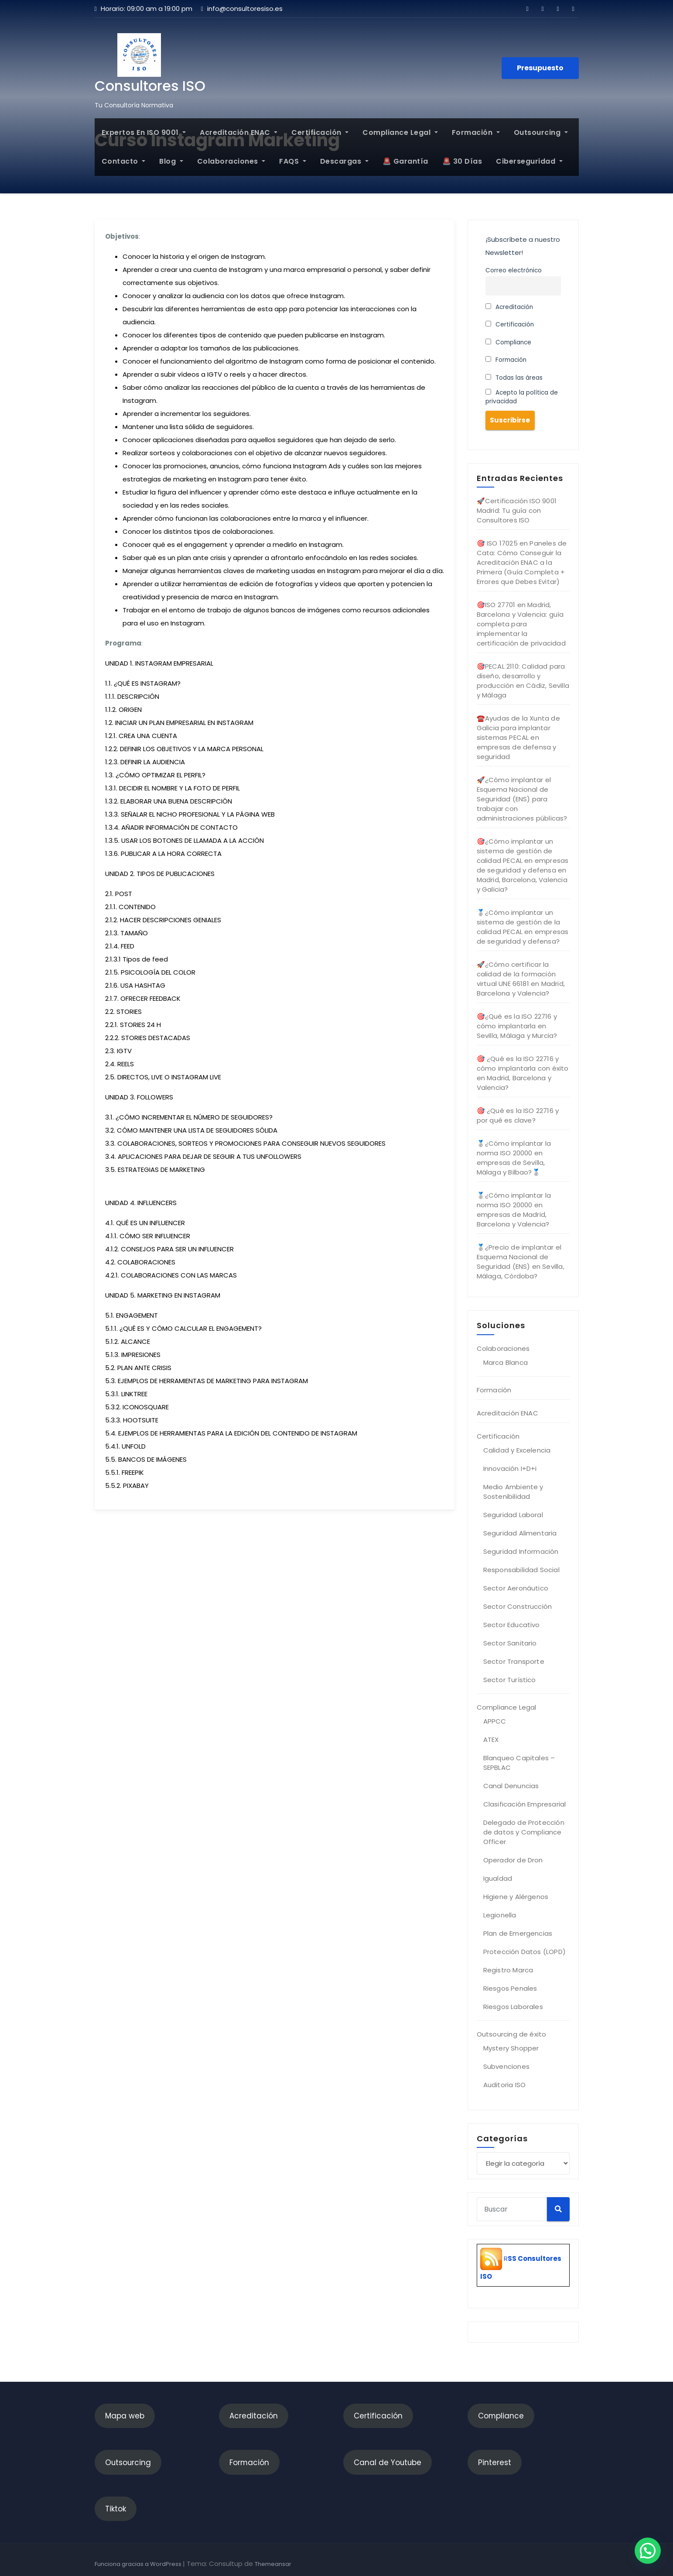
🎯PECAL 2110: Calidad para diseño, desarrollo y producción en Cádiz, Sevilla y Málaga (523, 681)
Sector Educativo (511, 1624)
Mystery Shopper (511, 2048)
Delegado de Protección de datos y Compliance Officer (523, 1832)
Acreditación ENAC (238, 132)
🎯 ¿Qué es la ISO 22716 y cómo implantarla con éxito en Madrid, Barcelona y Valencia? (523, 1073)
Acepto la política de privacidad (521, 396)
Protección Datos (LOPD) (524, 1951)
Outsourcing (541, 132)
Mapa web (124, 2416)
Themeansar (273, 2564)
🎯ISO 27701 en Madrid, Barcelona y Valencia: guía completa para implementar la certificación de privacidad (521, 624)
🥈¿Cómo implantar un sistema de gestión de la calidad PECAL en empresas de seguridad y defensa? (523, 927)
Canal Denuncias (511, 1785)
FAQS (292, 161)
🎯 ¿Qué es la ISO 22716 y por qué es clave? (518, 1115)
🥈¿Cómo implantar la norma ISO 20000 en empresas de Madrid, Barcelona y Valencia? (514, 1210)
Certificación (319, 132)
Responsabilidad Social (521, 1569)
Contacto (124, 161)
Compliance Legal (400, 132)
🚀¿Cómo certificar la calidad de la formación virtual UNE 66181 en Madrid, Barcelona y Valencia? (521, 979)
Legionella (499, 1915)
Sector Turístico (509, 1679)
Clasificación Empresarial (524, 1804)
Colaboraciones (231, 161)
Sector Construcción (517, 1606)
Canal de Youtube (387, 2462)
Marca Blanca (505, 1362)
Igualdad (497, 1878)
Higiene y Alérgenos (516, 1896)
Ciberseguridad (529, 161)
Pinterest (494, 2462)
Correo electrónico (513, 270)
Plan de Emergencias (518, 1933)
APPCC (494, 1721)
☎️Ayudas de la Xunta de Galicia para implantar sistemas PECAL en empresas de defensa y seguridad (518, 737)
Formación (476, 132)
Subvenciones (506, 2066)
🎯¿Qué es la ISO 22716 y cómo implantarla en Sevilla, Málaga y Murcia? (517, 1026)
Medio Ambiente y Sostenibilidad (513, 1491)
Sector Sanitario (510, 1643)
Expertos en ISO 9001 (144, 132)
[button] (648, 2551)
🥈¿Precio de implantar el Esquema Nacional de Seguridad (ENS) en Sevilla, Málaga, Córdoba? (520, 1262)
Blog (171, 161)
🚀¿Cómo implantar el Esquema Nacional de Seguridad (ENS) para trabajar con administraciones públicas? (522, 799)
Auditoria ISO (504, 2084)
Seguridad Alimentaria (520, 1533)
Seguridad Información (521, 1551)
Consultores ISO (150, 86)
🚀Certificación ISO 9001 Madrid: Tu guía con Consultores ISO (517, 510)
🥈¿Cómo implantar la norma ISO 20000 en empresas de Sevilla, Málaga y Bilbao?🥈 (514, 1158)
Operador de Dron (513, 1860)
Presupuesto (540, 68)
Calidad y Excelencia (517, 1450)
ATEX (491, 1739)
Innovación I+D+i (510, 1468)
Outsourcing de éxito (512, 2034)
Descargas (344, 161)
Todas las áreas (514, 378)
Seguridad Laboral (513, 1514)
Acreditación (509, 307)
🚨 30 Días (462, 161)
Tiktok (115, 2509)
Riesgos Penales (510, 1988)
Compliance (508, 342)
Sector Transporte (513, 1661)
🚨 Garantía (405, 161)
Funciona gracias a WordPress (139, 2564)
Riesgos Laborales (513, 2006)
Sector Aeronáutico (516, 1588)
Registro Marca (508, 1970)
